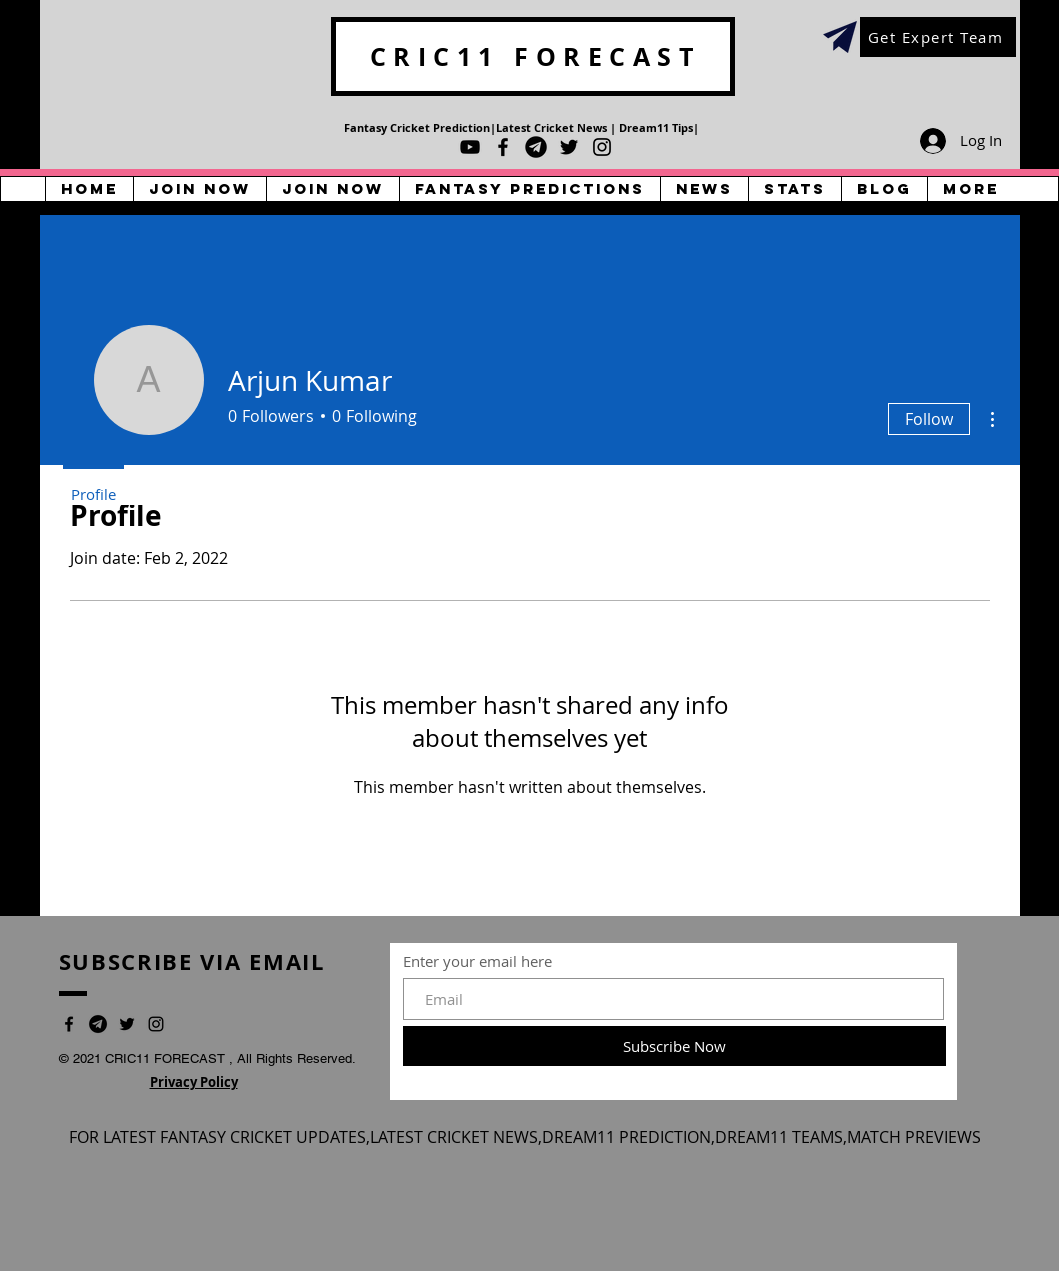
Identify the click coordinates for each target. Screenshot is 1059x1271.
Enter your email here (477, 961)
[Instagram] (602, 147)
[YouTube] (470, 147)
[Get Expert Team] (938, 37)
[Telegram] (536, 147)
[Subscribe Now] (674, 1046)
